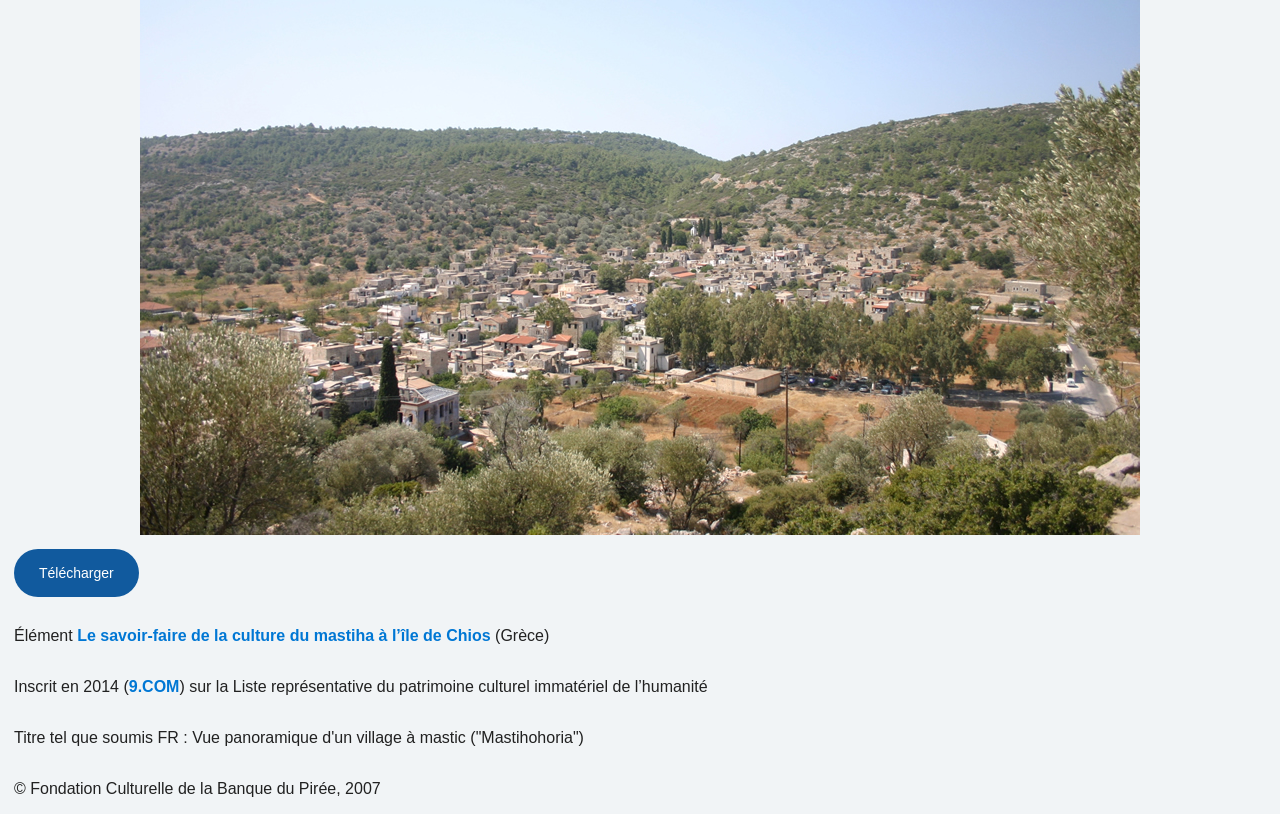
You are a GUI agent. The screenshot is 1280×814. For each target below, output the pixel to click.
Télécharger (76, 573)
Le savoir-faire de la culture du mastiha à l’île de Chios (283, 635)
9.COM (154, 686)
